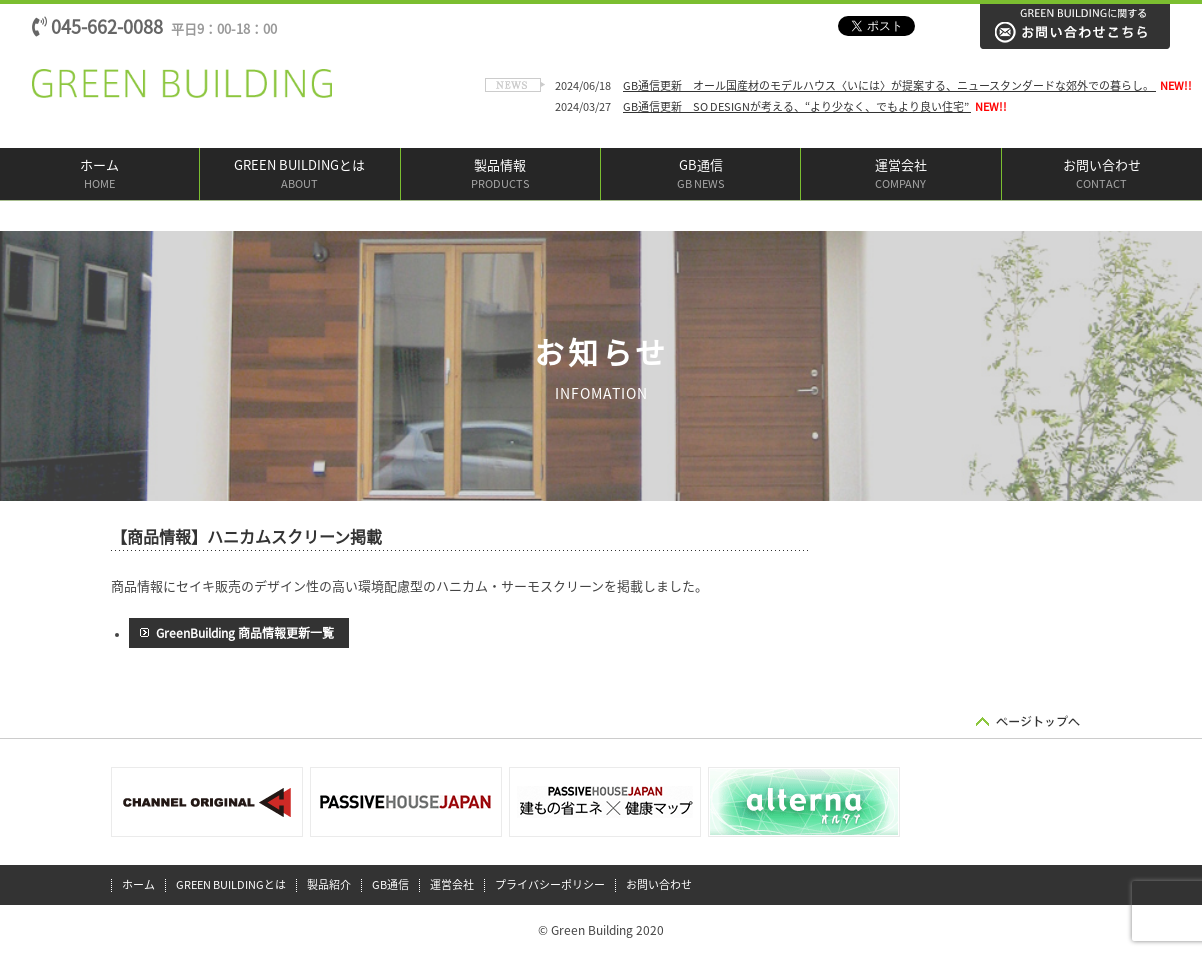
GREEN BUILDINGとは (299, 175)
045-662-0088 (154, 27)
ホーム (99, 175)
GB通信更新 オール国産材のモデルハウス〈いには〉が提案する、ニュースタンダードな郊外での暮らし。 (889, 85)
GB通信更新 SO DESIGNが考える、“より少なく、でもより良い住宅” (797, 106)
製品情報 (500, 175)
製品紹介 (329, 884)
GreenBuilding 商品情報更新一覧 (245, 633)
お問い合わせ (1102, 175)
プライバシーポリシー (550, 884)
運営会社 (900, 175)
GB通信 (700, 175)
